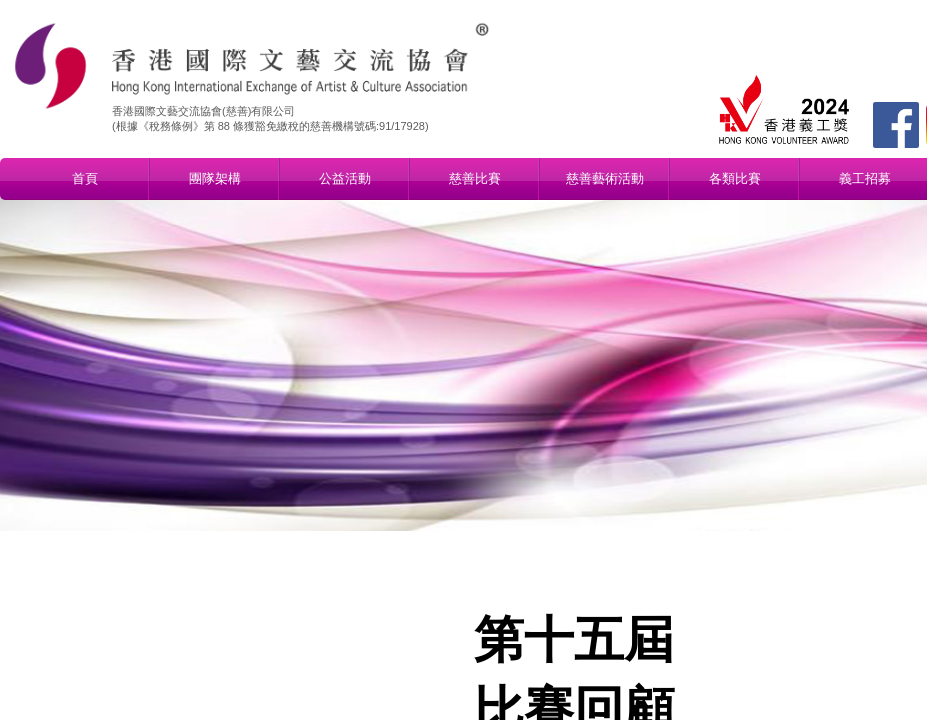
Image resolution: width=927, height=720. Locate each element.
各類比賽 (735, 178)
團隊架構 (215, 178)
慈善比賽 (475, 178)
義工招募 (865, 178)
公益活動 (345, 178)
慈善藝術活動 (605, 178)
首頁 (85, 178)
